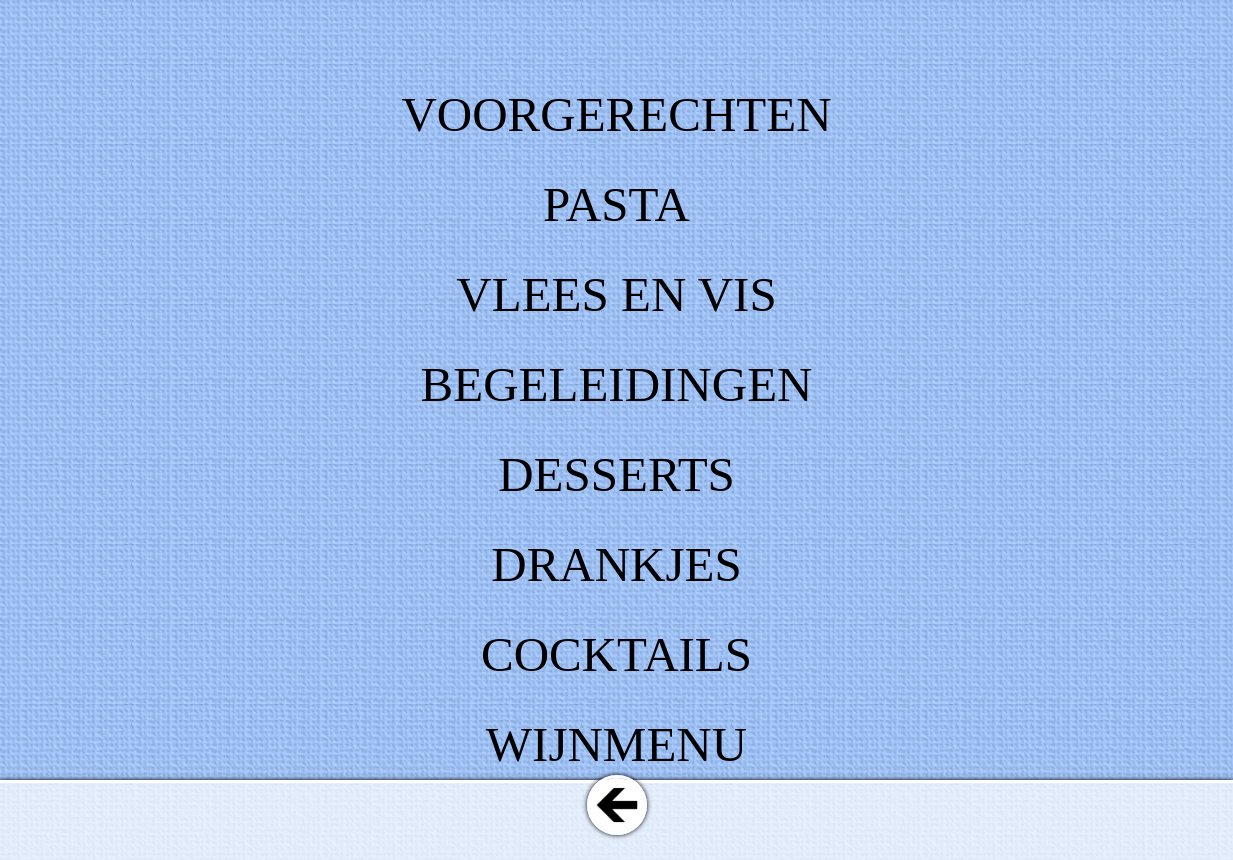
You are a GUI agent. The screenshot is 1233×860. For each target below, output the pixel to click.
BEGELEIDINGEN (617, 384)
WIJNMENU (616, 744)
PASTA (616, 204)
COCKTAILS (616, 654)
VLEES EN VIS (616, 294)
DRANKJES (616, 564)
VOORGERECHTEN (616, 114)
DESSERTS (616, 474)
